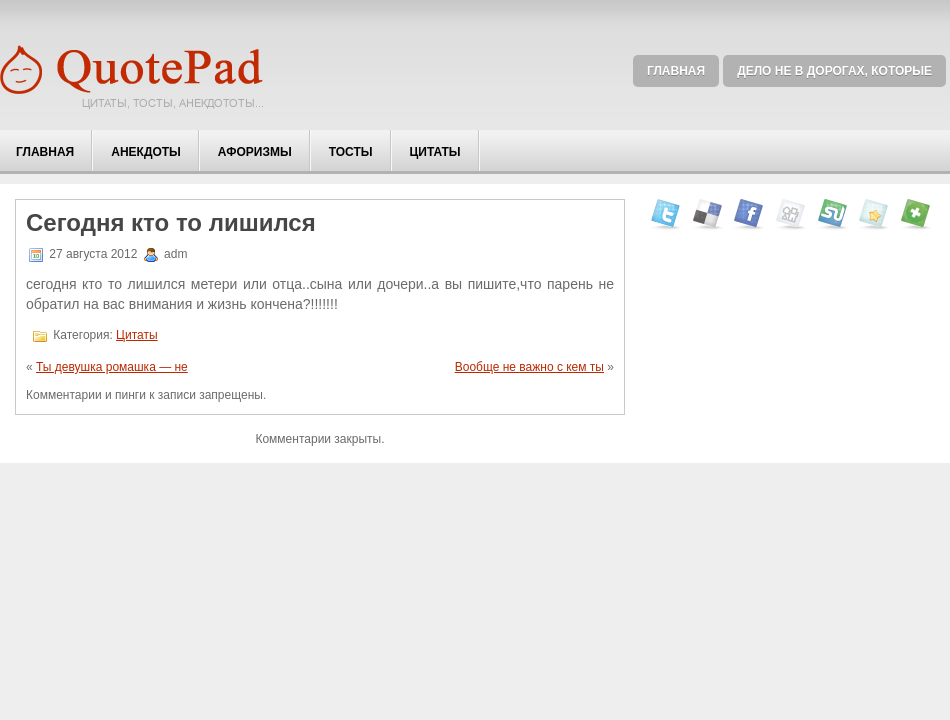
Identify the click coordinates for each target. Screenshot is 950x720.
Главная (676, 71)
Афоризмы (255, 152)
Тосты (351, 152)
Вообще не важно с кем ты (529, 367)
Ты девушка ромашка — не (112, 367)
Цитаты (435, 152)
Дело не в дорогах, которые (834, 71)
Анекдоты (146, 152)
